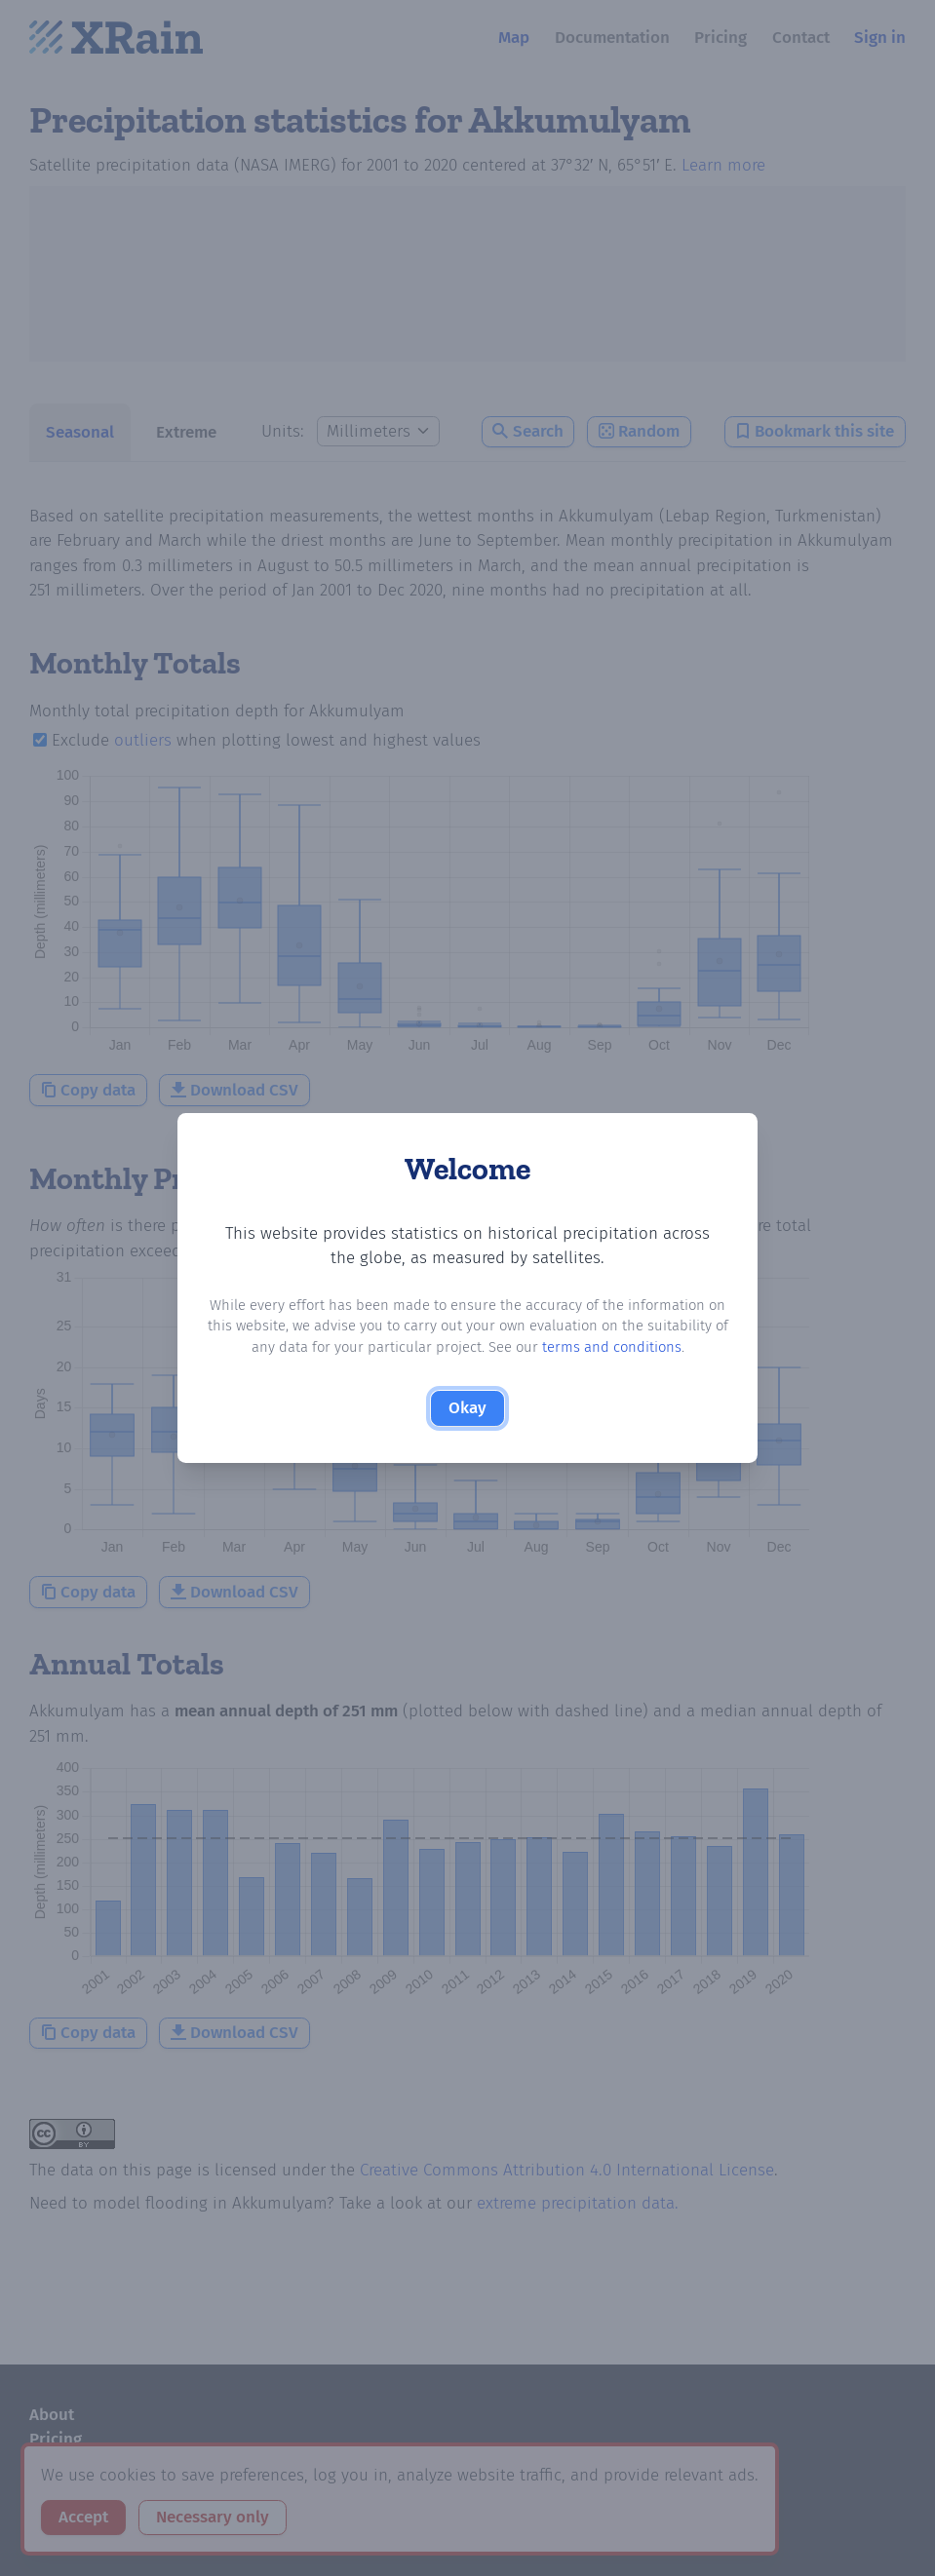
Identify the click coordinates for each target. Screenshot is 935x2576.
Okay (467, 1408)
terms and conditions (612, 1347)
